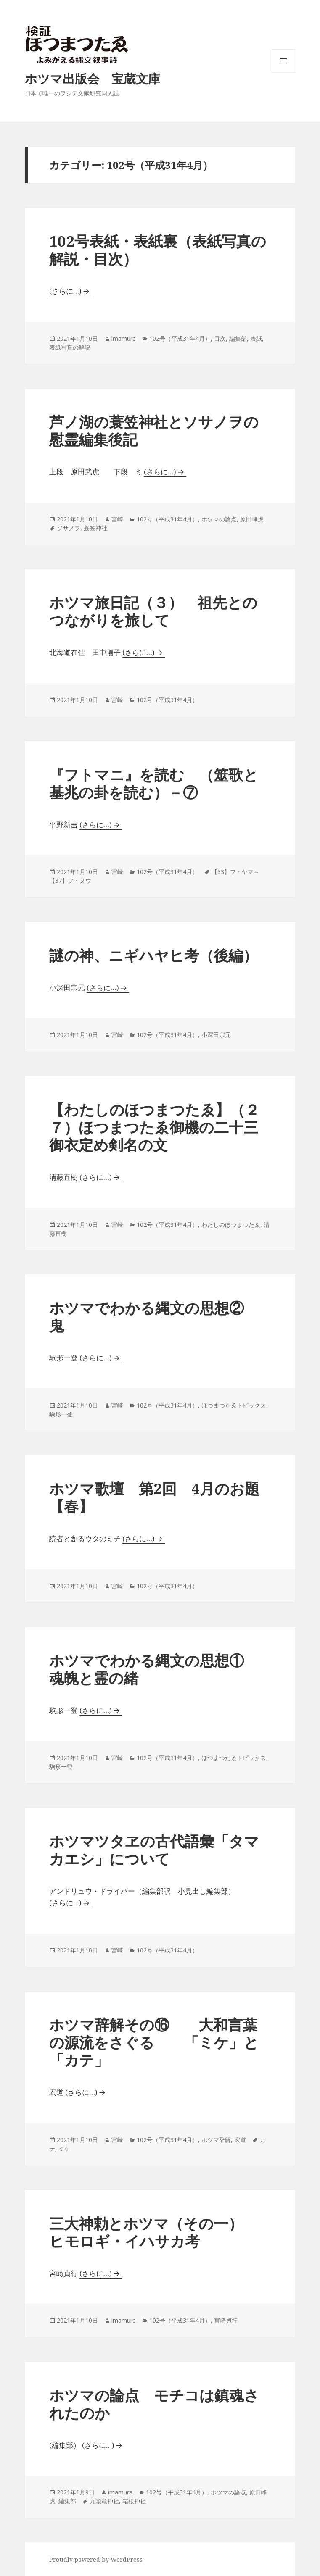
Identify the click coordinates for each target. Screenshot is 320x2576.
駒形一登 (61, 1414)
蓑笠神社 (95, 528)
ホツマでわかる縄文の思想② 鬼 (154, 1316)
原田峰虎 (252, 519)
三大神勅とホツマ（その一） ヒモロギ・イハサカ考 (153, 2232)
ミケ (64, 2148)
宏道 (240, 2140)
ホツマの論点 (219, 519)
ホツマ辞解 (216, 2140)
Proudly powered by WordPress (96, 2559)
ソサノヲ (68, 528)
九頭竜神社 (104, 2501)
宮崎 (117, 519)
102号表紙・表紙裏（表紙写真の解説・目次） (157, 249)
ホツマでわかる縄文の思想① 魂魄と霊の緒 (154, 1669)
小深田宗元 (216, 1035)
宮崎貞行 (226, 2320)
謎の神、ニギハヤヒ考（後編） (153, 955)
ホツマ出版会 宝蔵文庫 (92, 78)
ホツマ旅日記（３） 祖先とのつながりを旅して (153, 611)
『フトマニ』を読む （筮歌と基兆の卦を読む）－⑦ (153, 783)
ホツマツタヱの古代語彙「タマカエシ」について (154, 1849)
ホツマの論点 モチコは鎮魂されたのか (154, 2404)
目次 (220, 338)
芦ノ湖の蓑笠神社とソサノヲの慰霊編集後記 (154, 430)
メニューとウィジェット (283, 72)
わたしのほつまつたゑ (230, 1225)
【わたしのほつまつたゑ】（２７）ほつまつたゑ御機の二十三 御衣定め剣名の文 (161, 1127)
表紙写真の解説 (69, 347)
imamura (123, 338)
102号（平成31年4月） (180, 338)
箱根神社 (134, 2501)
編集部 (238, 338)
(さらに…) (65, 291)
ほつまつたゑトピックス (233, 1405)
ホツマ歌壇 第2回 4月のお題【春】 (154, 1497)
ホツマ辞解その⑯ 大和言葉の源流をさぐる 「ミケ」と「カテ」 (154, 2042)
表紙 (256, 338)
